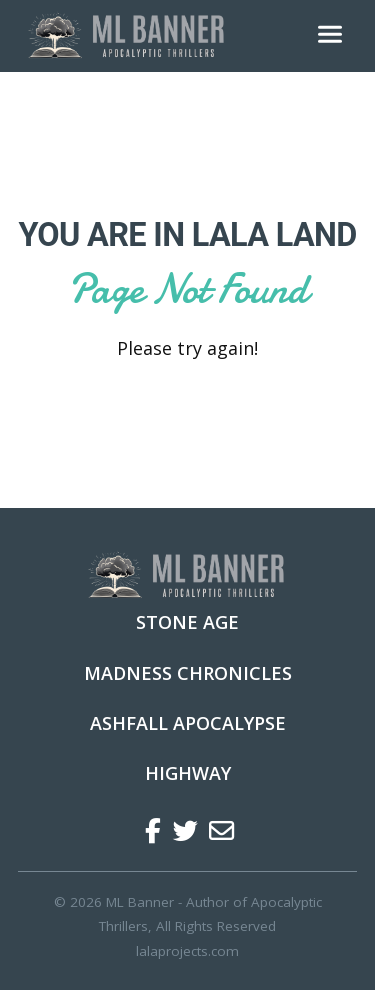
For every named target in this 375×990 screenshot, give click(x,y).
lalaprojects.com (187, 951)
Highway (188, 773)
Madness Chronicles (188, 673)
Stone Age (187, 622)
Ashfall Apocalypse (188, 723)
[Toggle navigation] (330, 36)
